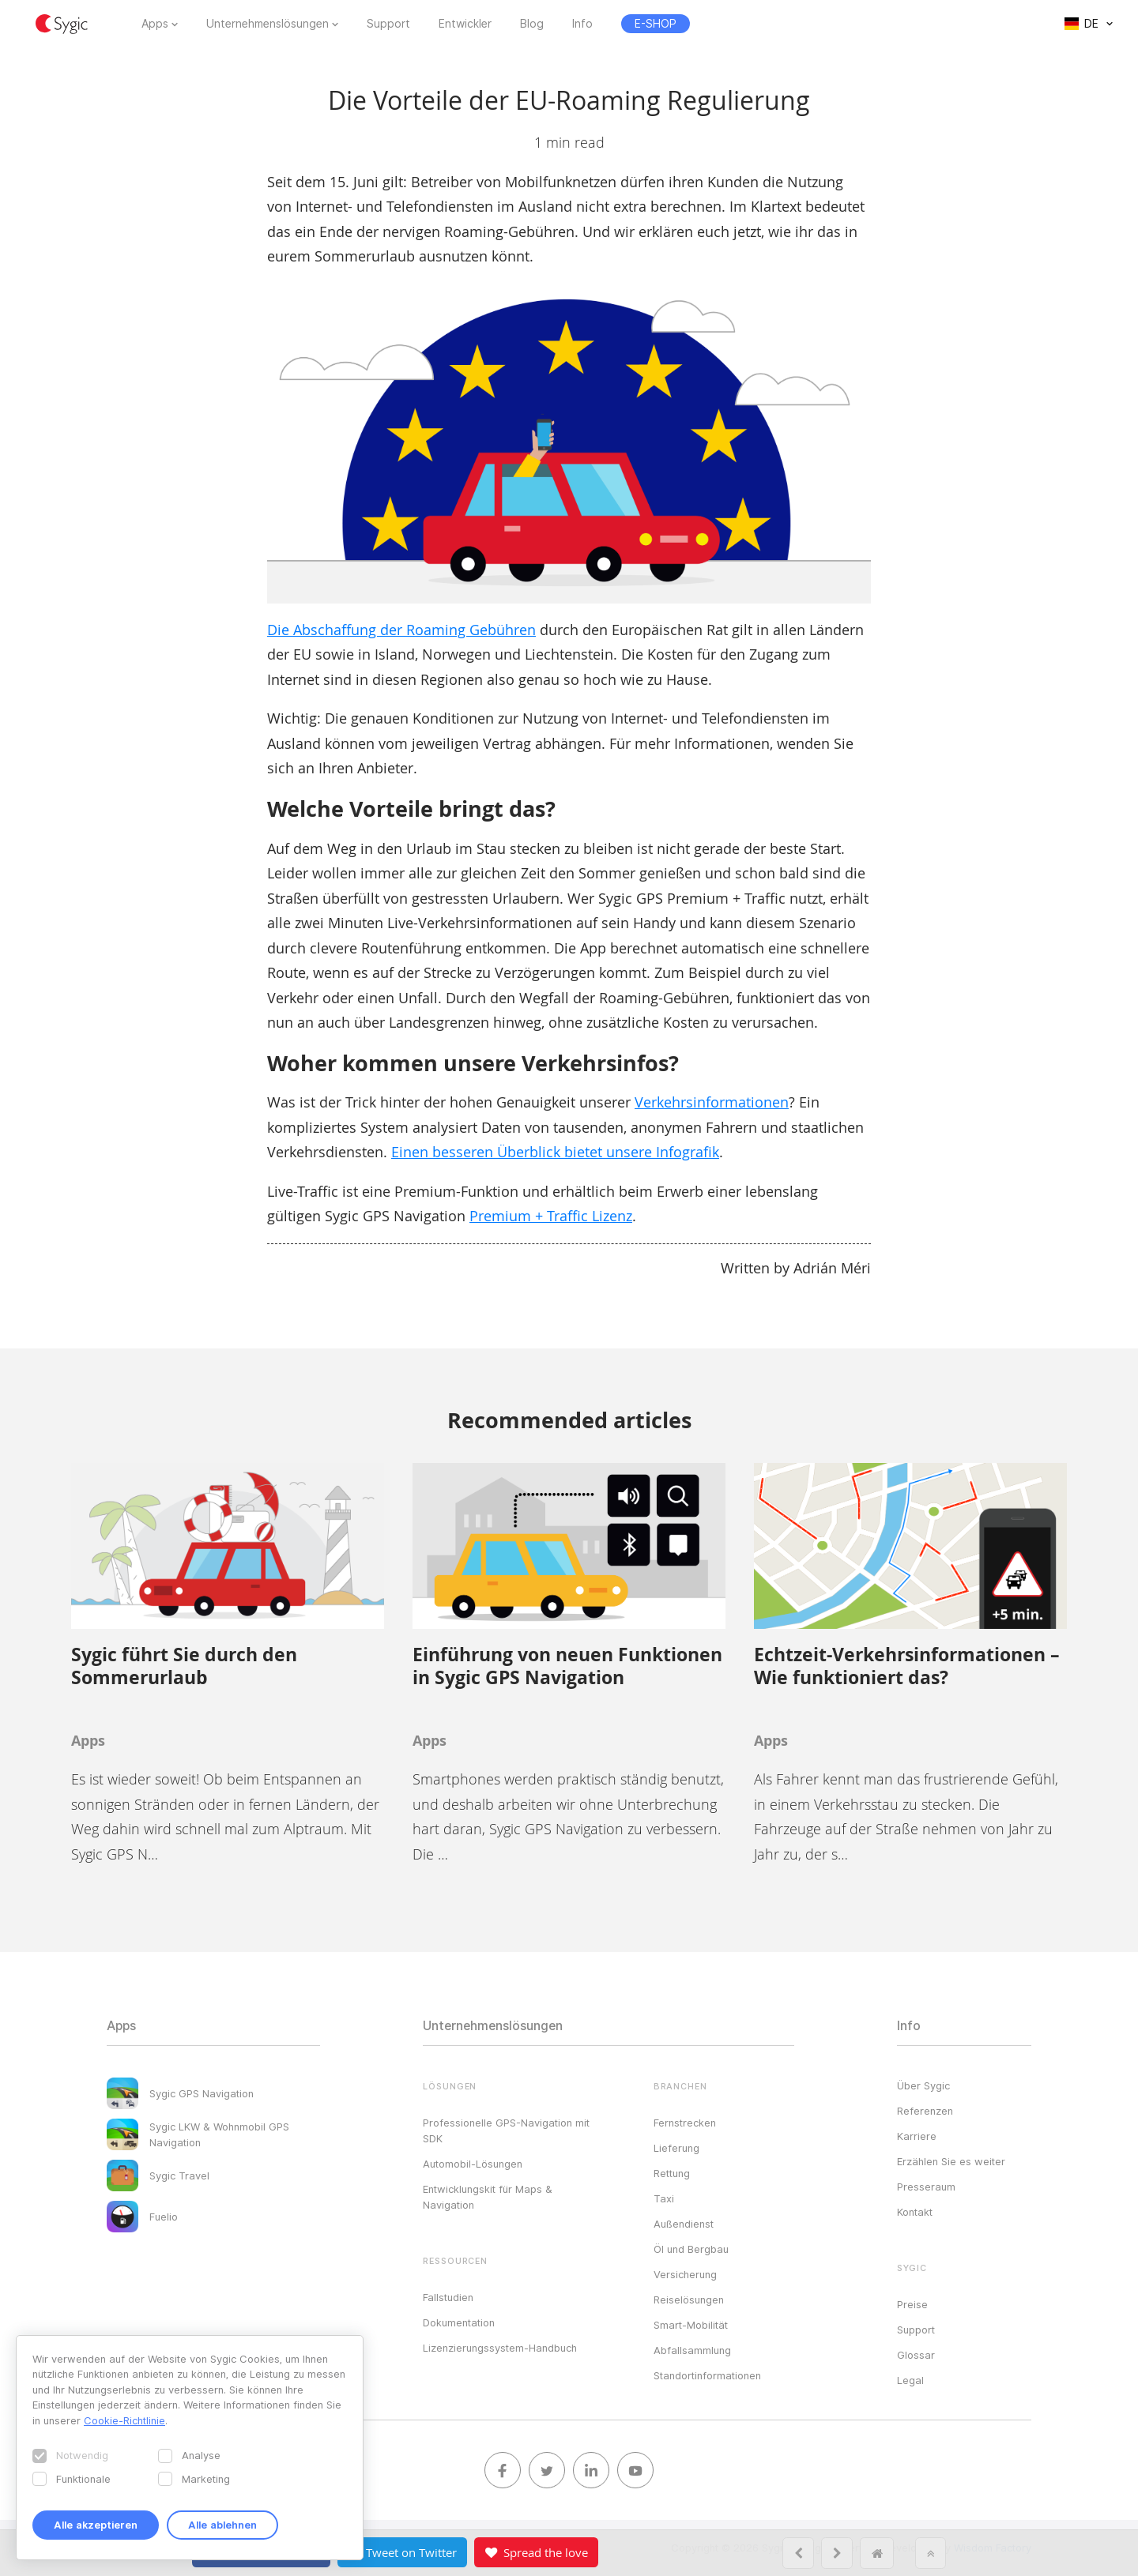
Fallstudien (448, 2297)
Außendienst (684, 2223)
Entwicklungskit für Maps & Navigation (487, 2197)
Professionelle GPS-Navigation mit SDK (506, 2130)
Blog (532, 23)
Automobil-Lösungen (472, 2163)
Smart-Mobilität (691, 2324)
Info (582, 23)
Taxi (664, 2198)
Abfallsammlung (692, 2350)
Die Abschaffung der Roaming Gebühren (401, 629)
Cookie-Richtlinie (124, 2420)
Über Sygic (923, 2085)
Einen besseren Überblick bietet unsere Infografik (555, 1151)
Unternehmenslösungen (267, 23)
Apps (154, 23)
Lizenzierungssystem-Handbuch (500, 2347)
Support (388, 23)
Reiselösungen (689, 2299)
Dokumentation (459, 2322)
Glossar (916, 2354)
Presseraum (926, 2186)
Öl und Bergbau (691, 2249)
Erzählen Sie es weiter (951, 2161)
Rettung (672, 2173)
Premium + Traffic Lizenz (550, 1215)
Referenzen (925, 2110)
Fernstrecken (685, 2122)
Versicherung (685, 2274)
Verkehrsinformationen (712, 1101)
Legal (910, 2380)
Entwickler (465, 23)
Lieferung (676, 2148)
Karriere (916, 2136)
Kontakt (915, 2212)
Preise (912, 2304)
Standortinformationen (707, 2375)
